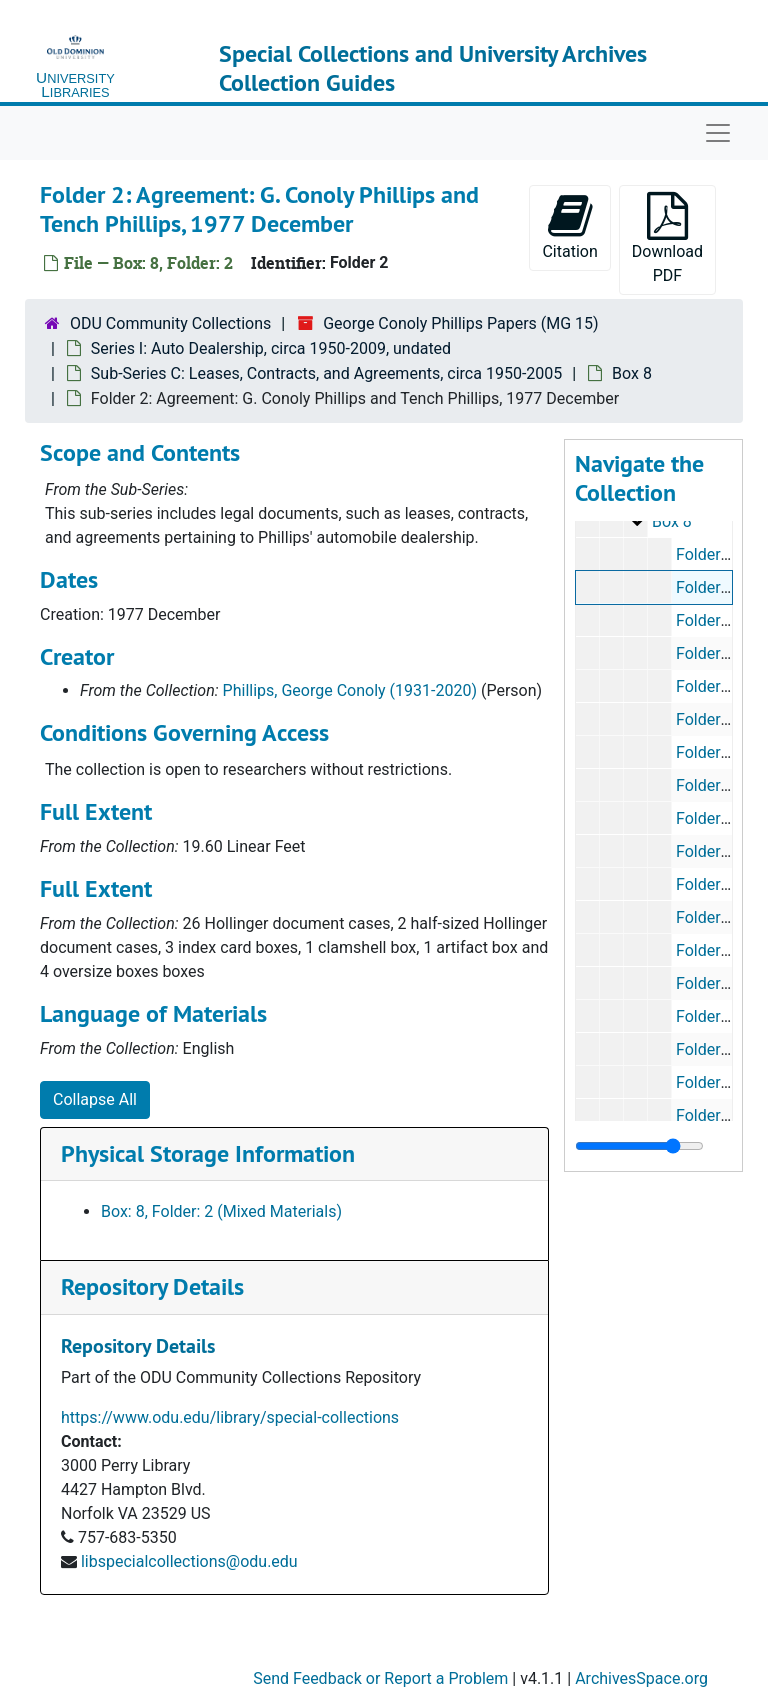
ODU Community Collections (170, 323)
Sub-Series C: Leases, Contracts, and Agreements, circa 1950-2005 (326, 373)
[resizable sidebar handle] (639, 1146)
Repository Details (152, 1286)
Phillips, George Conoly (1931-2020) (350, 690)
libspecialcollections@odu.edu (189, 1561)
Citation (569, 226)
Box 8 (632, 373)
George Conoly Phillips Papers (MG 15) (461, 323)
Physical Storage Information (208, 1153)
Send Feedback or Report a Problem (380, 1678)
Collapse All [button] (95, 1099)
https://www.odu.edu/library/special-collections (230, 1417)
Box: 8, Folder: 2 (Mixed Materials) (221, 1211)
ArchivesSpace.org (641, 1678)
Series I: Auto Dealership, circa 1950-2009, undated (271, 348)
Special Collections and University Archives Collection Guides (433, 68)
